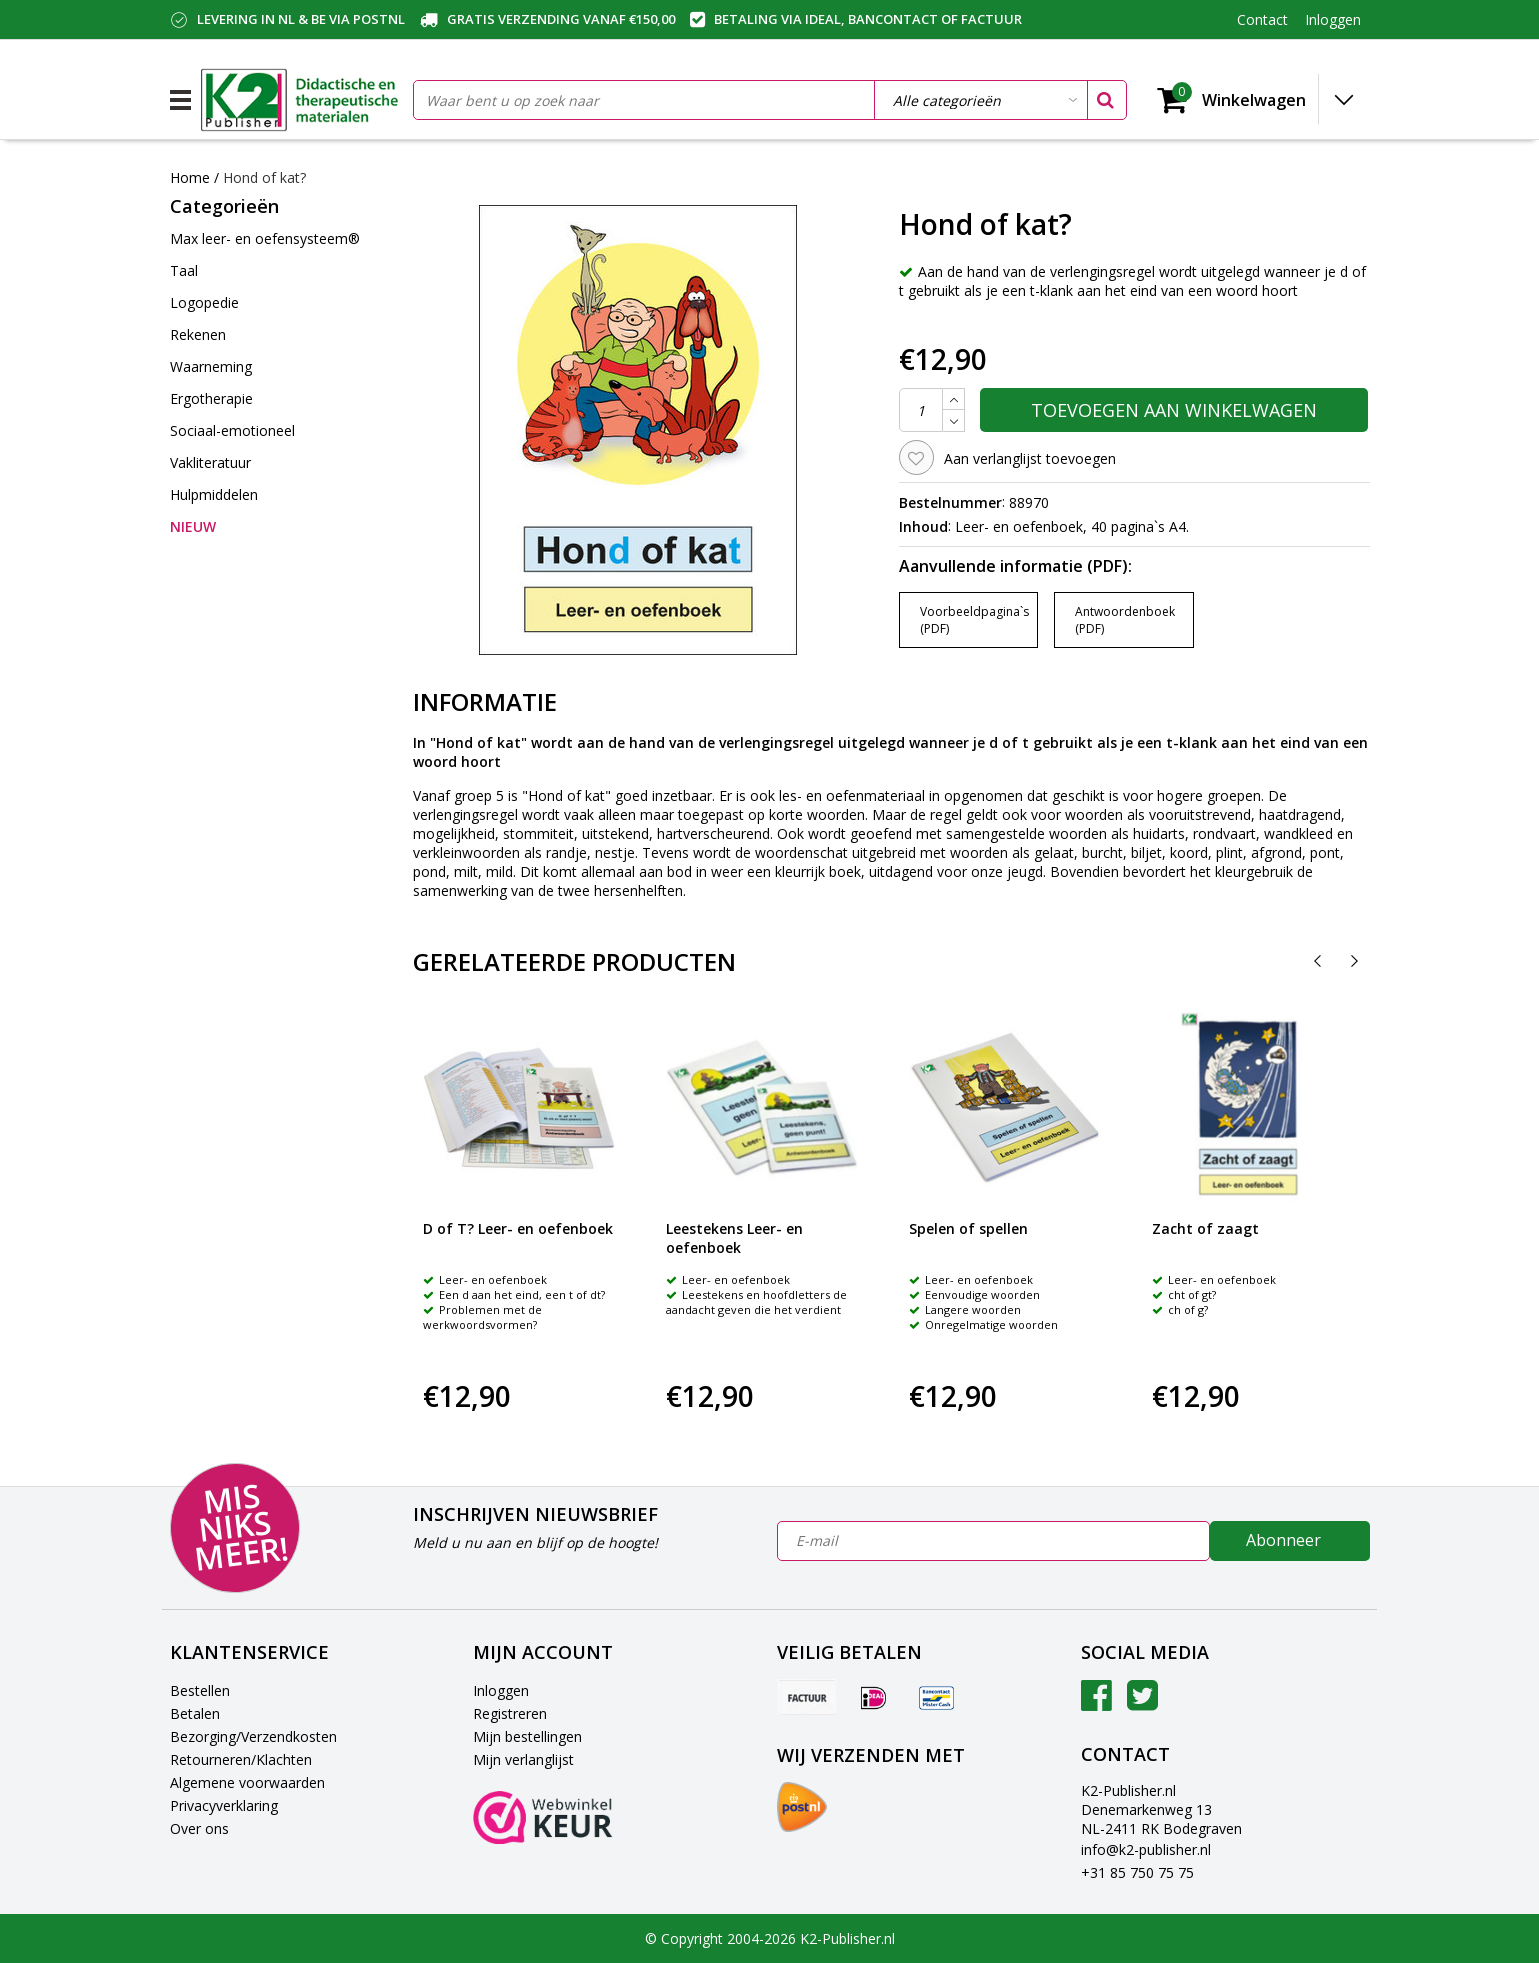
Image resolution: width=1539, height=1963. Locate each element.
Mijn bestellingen (527, 1736)
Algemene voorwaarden (247, 1782)
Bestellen (200, 1690)
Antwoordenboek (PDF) (1125, 620)
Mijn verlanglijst (523, 1759)
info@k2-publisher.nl (1146, 1849)
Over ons (199, 1828)
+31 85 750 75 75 (1137, 1872)
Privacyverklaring (224, 1805)
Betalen (195, 1713)
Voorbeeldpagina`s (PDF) (974, 620)
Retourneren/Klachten (241, 1759)
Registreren (510, 1713)
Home (190, 177)
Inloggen (501, 1690)
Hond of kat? (264, 177)
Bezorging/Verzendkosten (253, 1736)
